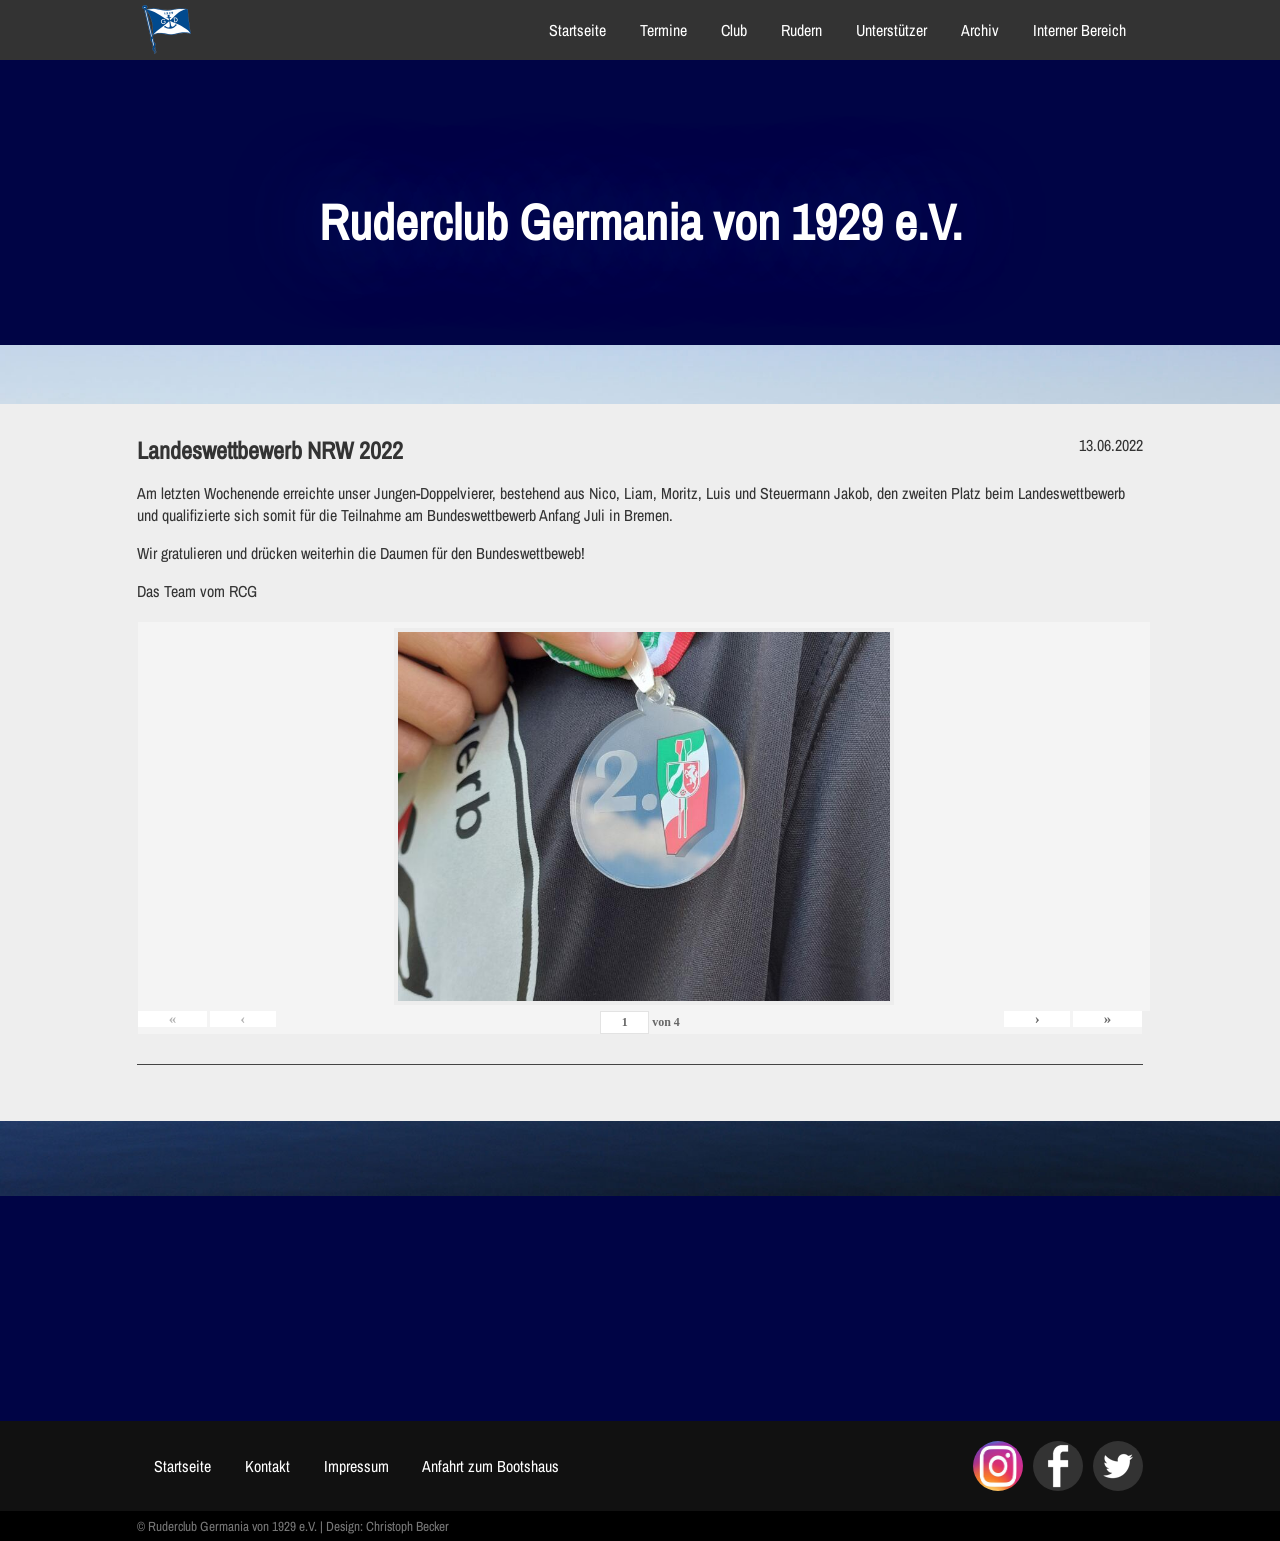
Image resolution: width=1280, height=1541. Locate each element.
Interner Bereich (1076, 30)
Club (731, 30)
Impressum (359, 1466)
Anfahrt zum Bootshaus (494, 1466)
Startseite (574, 30)
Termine (660, 30)
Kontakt (270, 1466)
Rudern (798, 30)
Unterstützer (888, 30)
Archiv (977, 30)
